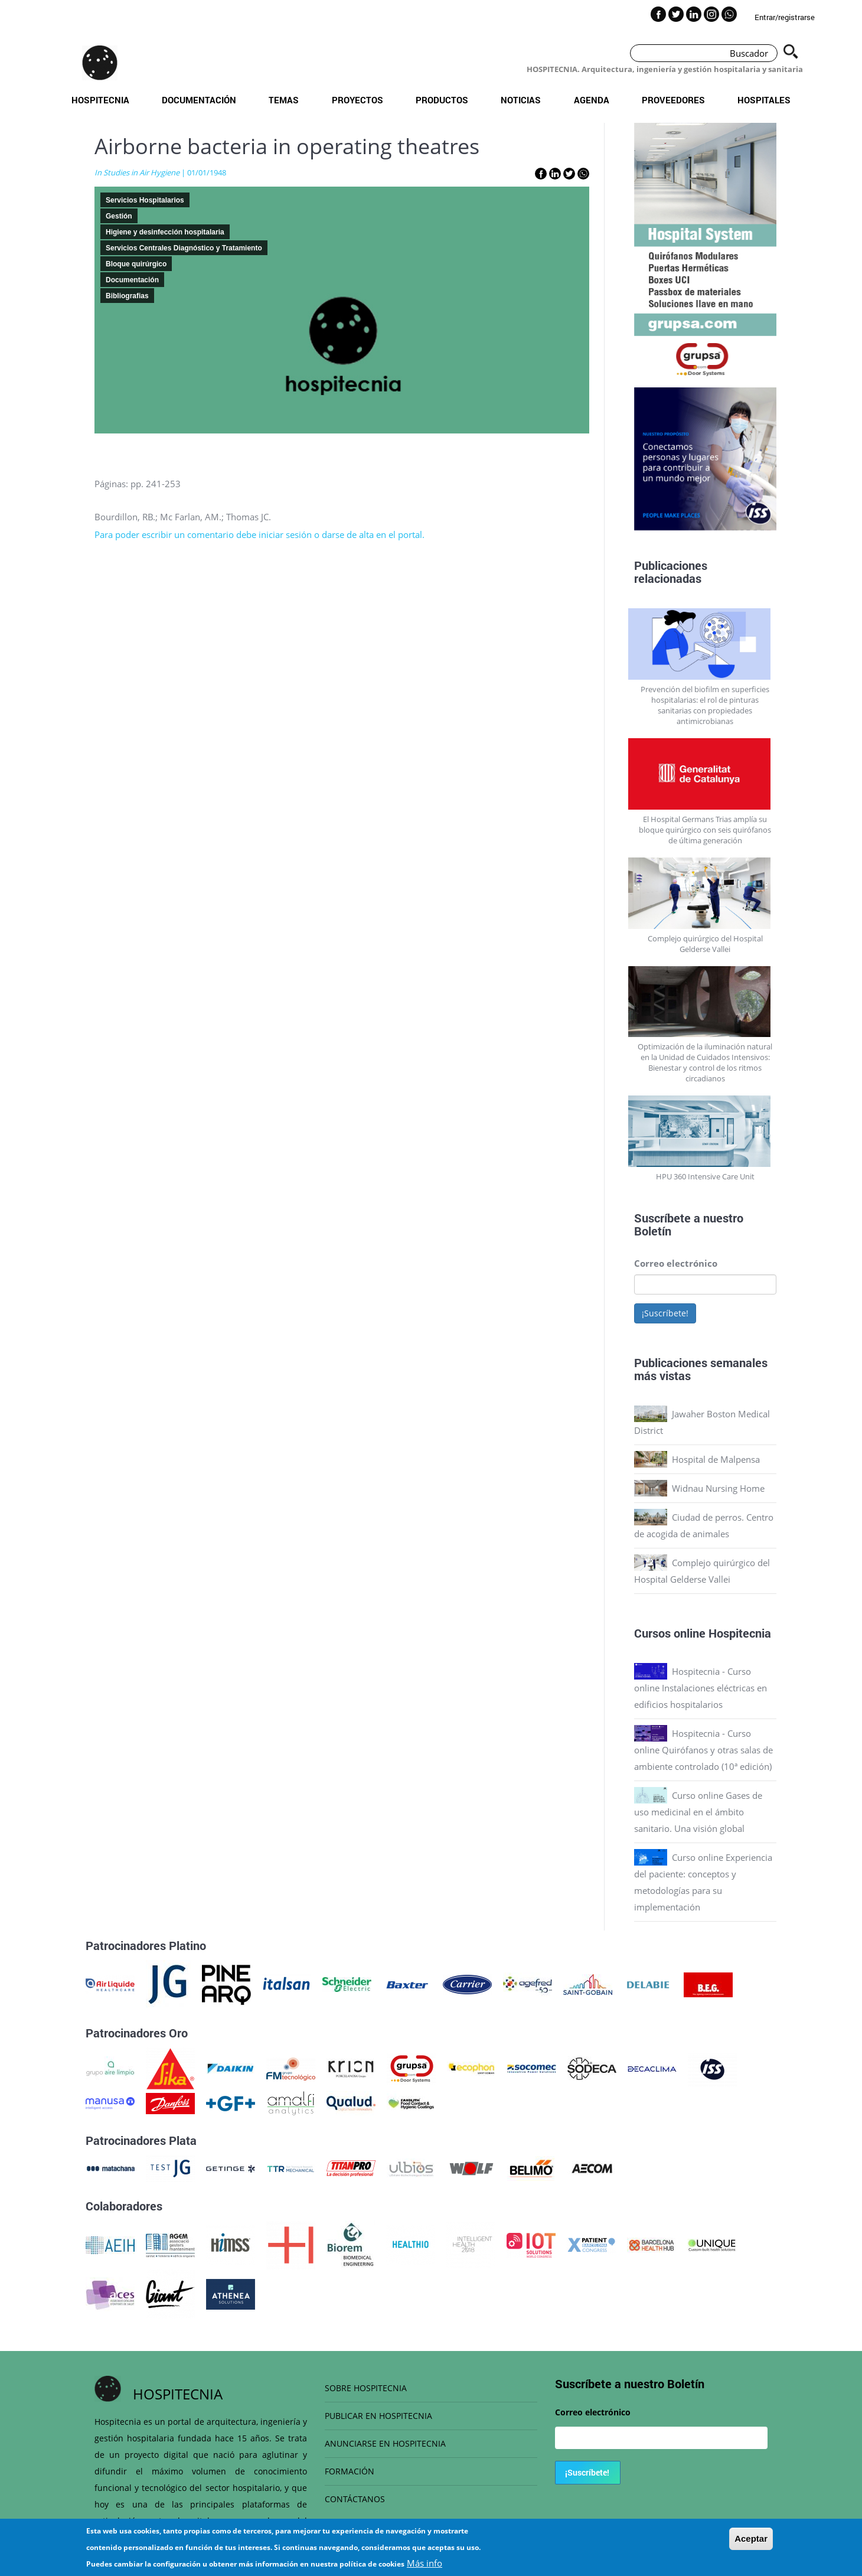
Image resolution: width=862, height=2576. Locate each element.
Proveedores (673, 100)
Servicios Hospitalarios (145, 200)
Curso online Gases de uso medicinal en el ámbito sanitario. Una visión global (698, 1811)
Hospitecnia (100, 100)
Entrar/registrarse (785, 17)
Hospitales (764, 100)
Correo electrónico (675, 1263)
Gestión (119, 216)
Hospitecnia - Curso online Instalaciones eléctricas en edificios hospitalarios (700, 1687)
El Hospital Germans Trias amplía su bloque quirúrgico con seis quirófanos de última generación (705, 830)
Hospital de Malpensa (716, 1459)
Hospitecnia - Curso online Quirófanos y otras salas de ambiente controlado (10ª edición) (703, 1749)
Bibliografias (127, 296)
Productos (442, 100)
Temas (284, 100)
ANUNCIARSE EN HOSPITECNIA (385, 2443)
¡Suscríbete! (665, 1313)
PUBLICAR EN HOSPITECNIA (378, 2415)
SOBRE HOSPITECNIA (366, 2388)
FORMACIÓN (349, 2471)
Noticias (521, 100)
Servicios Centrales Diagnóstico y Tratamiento (184, 248)
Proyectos (357, 100)
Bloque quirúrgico (136, 264)
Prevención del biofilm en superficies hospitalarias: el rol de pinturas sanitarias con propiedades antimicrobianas (705, 705)
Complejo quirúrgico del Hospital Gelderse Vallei (705, 943)
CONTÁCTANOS (355, 2499)
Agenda (591, 100)
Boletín (652, 1230)
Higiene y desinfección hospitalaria (165, 232)
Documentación (199, 100)
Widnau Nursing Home (718, 1488)
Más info (424, 2563)
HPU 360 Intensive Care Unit (705, 1176)
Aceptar (751, 2538)
